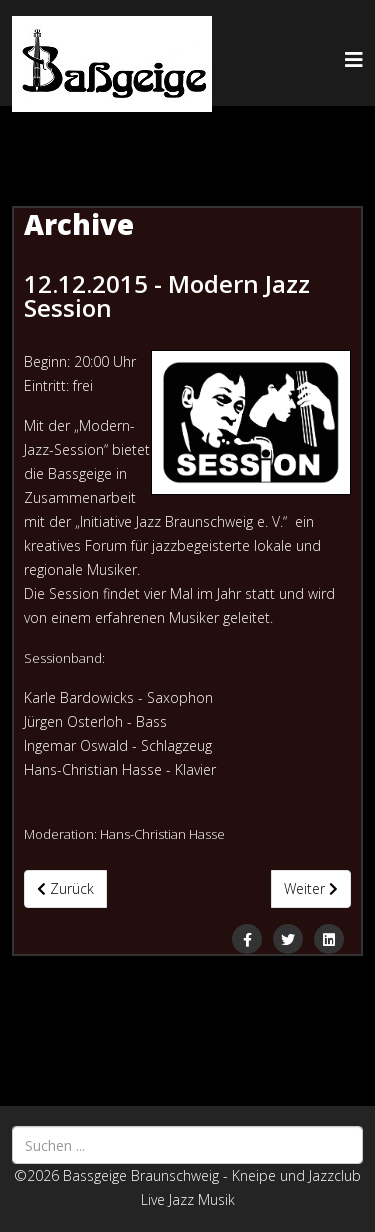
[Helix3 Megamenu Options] (354, 59)
